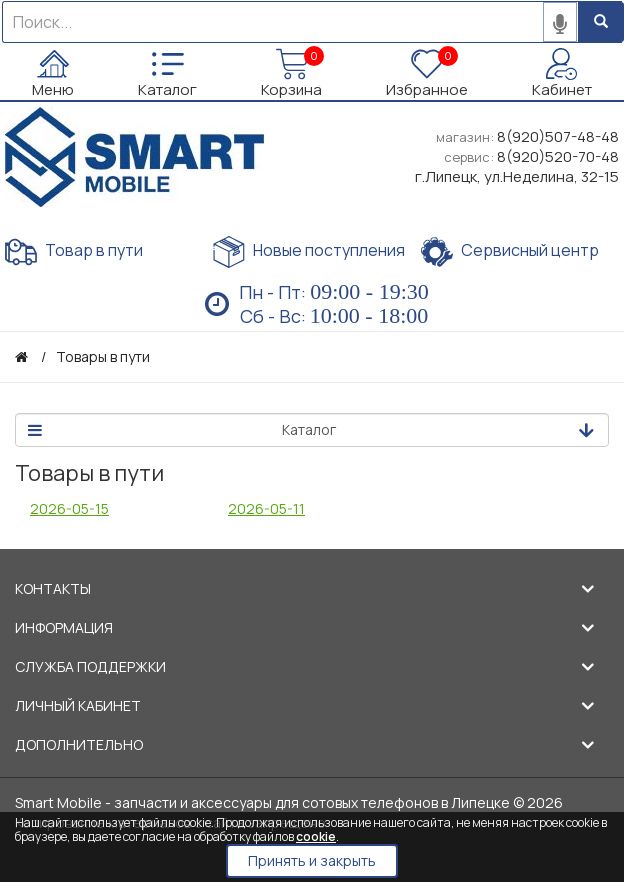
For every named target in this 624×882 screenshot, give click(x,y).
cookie (316, 836)
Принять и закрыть (312, 860)
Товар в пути (74, 252)
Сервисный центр (510, 252)
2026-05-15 (69, 508)
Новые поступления (309, 252)
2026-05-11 (266, 508)
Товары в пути (103, 356)
